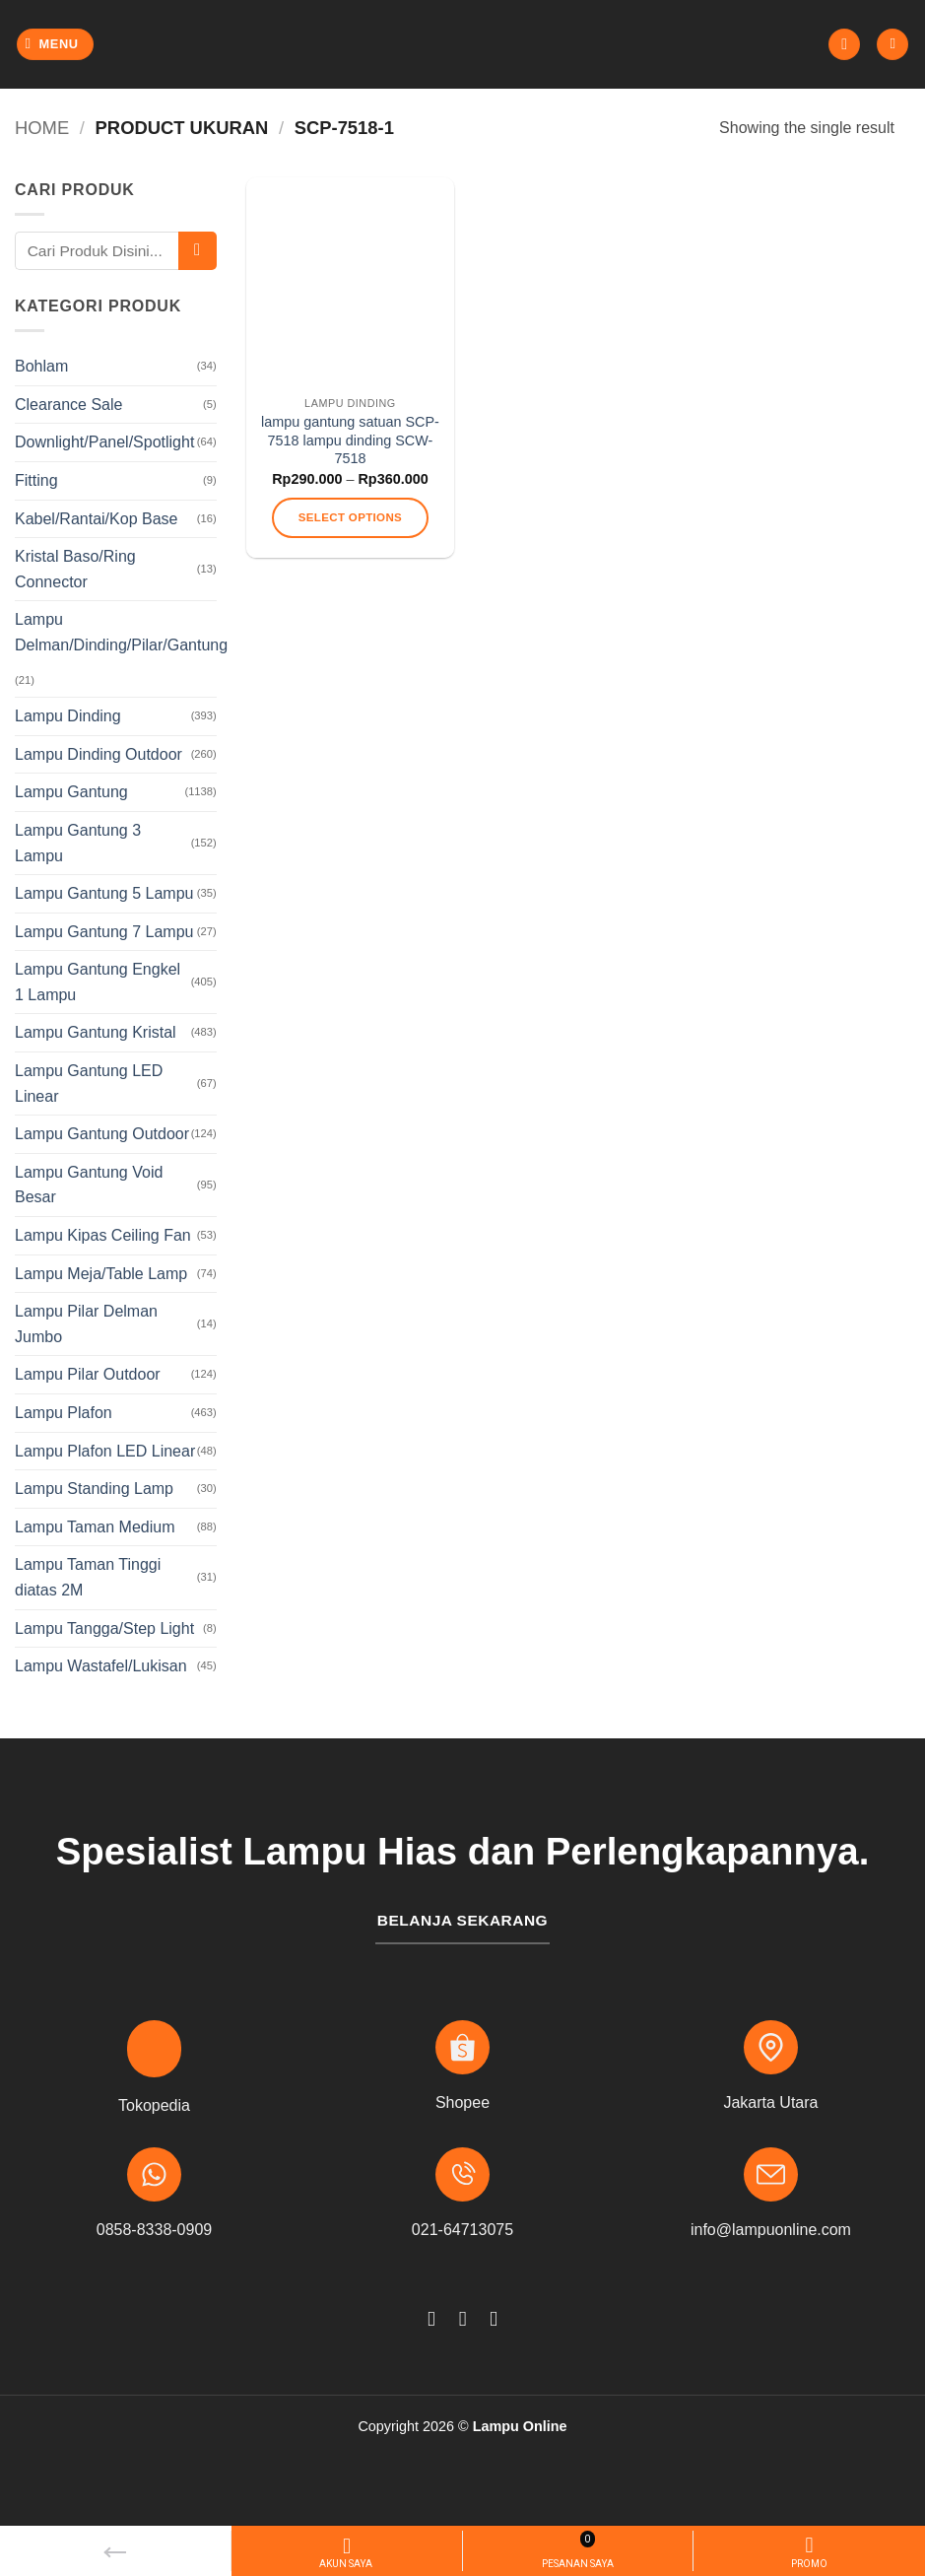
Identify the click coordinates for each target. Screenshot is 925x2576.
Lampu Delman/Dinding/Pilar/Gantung (121, 632)
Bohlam (41, 366)
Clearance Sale (68, 404)
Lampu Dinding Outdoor (98, 754)
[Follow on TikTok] (494, 2318)
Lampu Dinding (68, 716)
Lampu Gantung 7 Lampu (104, 931)
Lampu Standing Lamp (94, 1488)
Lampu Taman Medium (94, 1527)
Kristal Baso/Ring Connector (75, 569)
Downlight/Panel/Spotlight (104, 442)
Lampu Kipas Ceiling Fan (103, 1235)
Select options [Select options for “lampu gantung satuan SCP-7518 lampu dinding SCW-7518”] (350, 517)
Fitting (36, 480)
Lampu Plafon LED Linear (105, 1451)
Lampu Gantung (71, 791)
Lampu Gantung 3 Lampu (78, 843)
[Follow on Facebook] (431, 2318)
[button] (56, 45)
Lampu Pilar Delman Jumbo (86, 1324)
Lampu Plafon (63, 1412)
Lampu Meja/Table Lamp (101, 1273)
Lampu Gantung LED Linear (89, 1083)
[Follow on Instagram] (462, 2318)
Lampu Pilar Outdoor (88, 1374)
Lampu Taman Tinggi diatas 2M (88, 1577)
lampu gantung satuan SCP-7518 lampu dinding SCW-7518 (350, 440)
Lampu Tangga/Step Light (104, 1628)
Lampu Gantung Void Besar (89, 1185)
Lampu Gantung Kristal (95, 1032)
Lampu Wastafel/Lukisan (101, 1666)
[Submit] (197, 251)
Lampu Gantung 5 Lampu (104, 893)
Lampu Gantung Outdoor (102, 1133)
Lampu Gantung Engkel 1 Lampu (97, 982)
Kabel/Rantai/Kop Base (96, 518)
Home (42, 127)
